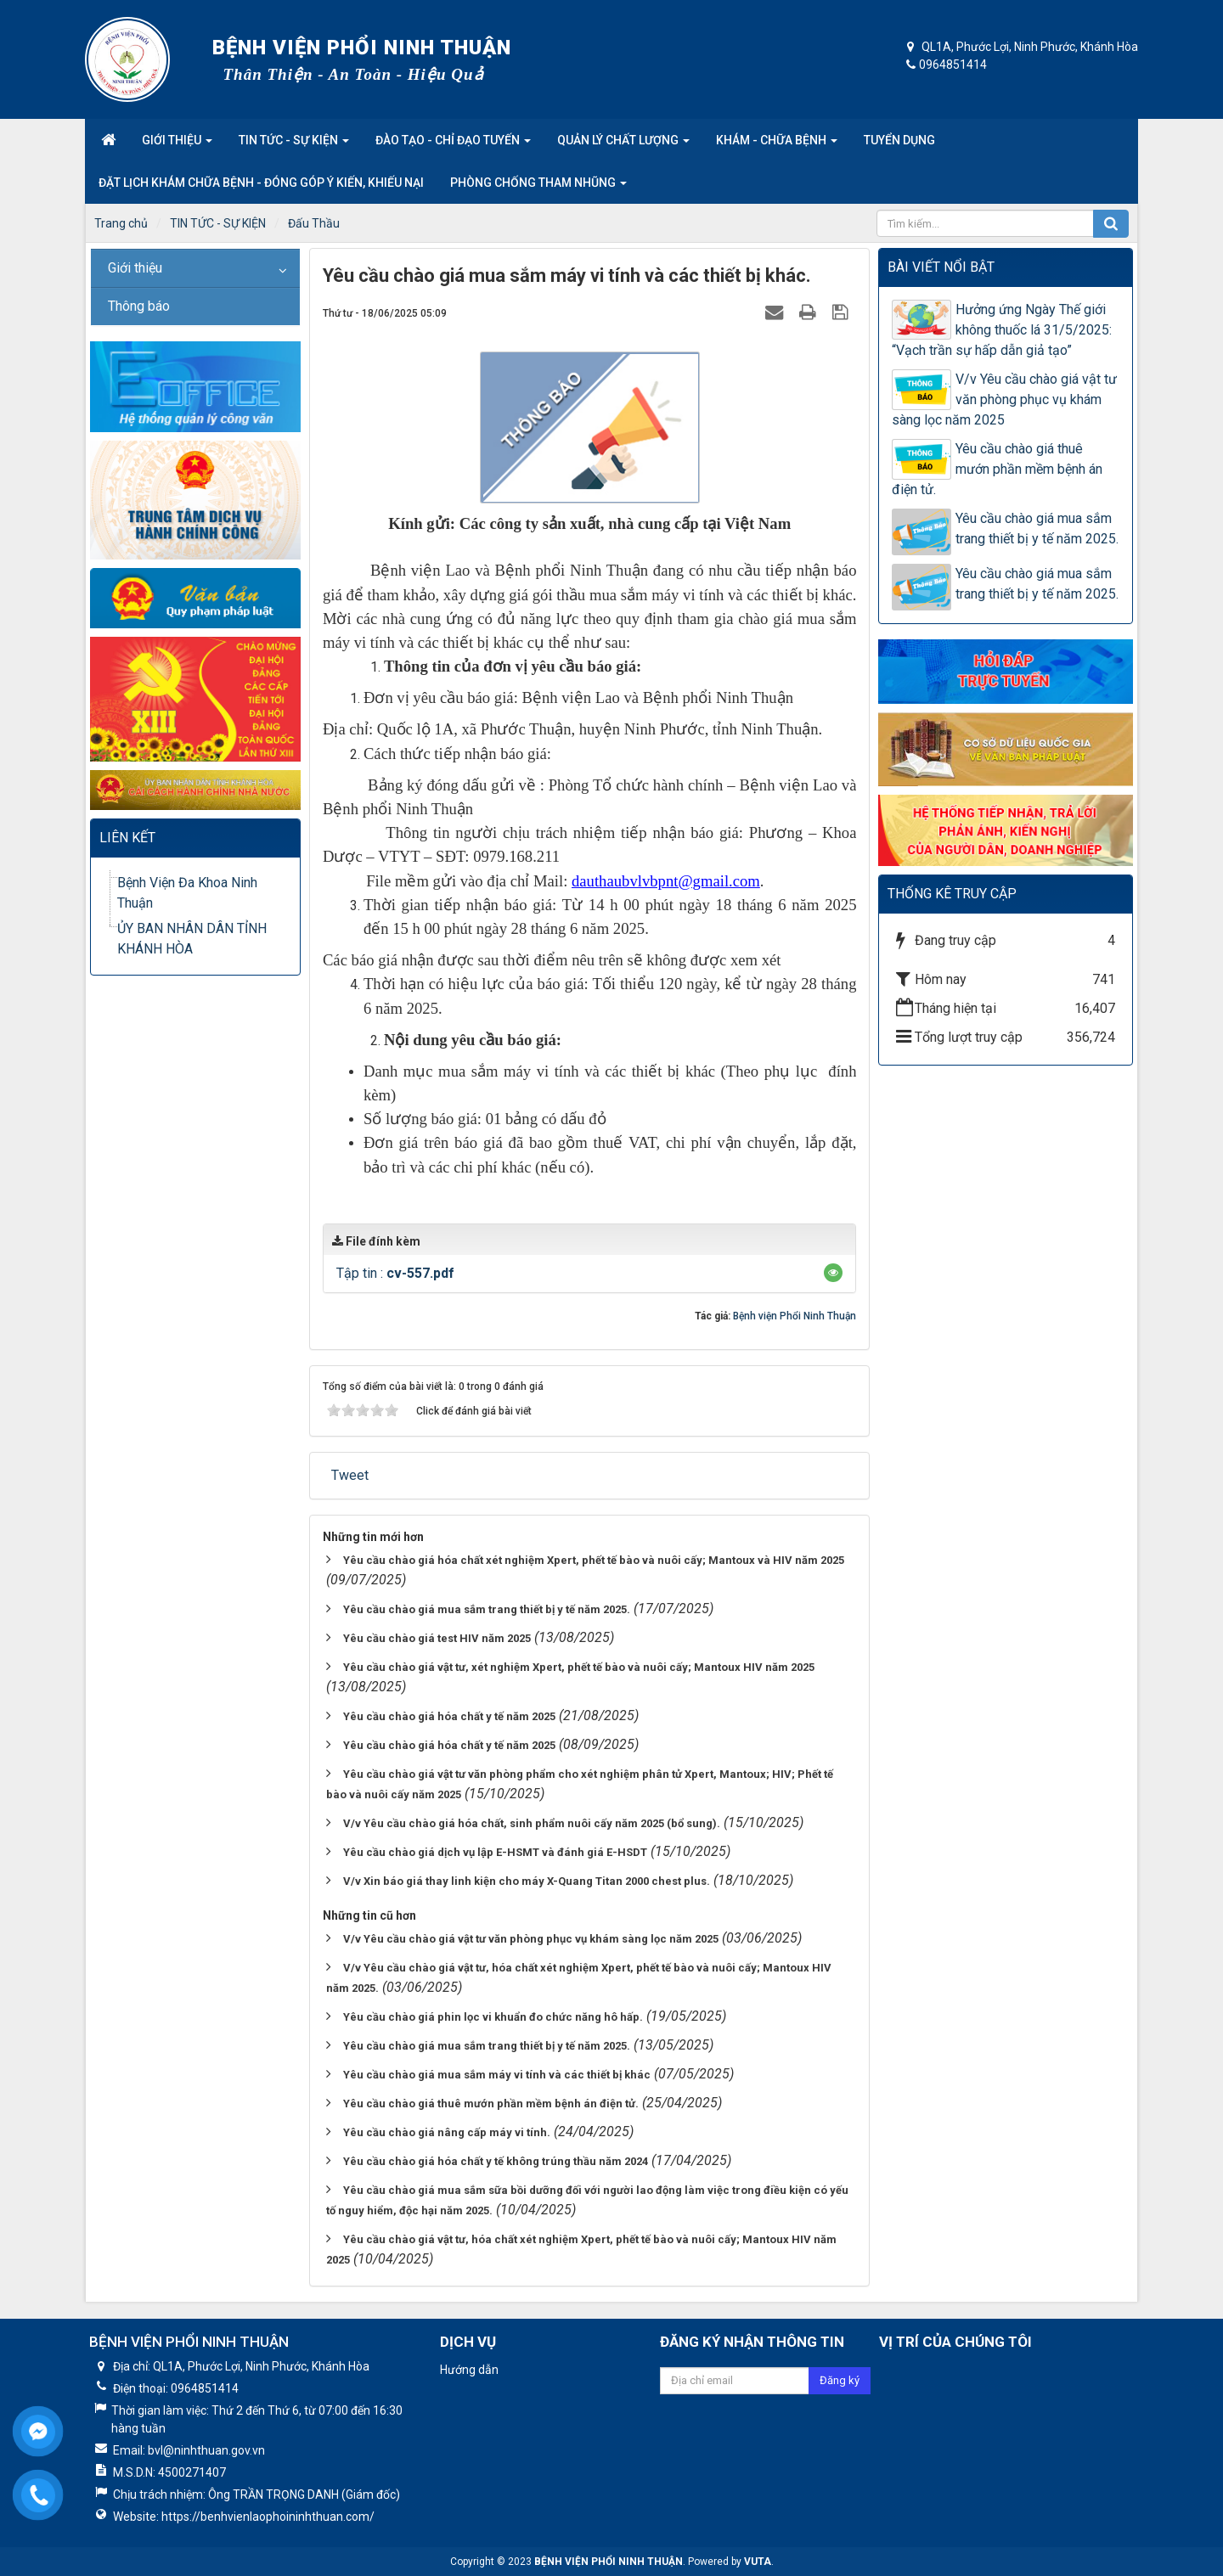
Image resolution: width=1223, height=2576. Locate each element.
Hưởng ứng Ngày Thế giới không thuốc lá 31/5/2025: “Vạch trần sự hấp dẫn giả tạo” (1002, 329)
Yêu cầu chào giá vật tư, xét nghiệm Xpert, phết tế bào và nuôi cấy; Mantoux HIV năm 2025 (578, 1667)
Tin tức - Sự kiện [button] (294, 145)
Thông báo (139, 306)
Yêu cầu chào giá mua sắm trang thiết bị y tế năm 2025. (486, 1609)
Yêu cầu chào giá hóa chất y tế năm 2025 (449, 1716)
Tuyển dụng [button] (899, 140)
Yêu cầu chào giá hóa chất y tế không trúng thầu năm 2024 (495, 2161)
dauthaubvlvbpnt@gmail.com (666, 881)
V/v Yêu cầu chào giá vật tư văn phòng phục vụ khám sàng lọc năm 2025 (531, 1938)
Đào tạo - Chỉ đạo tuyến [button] (453, 145)
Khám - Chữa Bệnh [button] (776, 145)
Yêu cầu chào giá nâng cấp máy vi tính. (446, 2132)
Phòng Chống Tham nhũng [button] (538, 188)
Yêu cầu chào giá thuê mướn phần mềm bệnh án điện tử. (491, 2103)
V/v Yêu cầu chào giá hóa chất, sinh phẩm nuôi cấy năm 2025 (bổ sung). (531, 1823)
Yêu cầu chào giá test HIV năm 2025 (437, 1638)
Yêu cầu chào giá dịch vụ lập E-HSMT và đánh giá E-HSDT (495, 1852)
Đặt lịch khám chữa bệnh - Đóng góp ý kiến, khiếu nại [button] (261, 182)
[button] (833, 1273)
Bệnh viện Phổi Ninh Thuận (794, 1316)
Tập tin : (395, 1273)
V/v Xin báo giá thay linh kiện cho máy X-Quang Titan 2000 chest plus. (526, 1881)
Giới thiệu (135, 268)
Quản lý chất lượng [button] (623, 145)
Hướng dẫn (469, 2369)
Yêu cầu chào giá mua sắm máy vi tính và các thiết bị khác (497, 2074)
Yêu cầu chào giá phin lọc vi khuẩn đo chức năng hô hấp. (493, 2017)
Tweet (350, 1475)
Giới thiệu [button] (177, 145)
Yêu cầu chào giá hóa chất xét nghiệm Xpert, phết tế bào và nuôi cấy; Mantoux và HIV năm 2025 (593, 1560)
